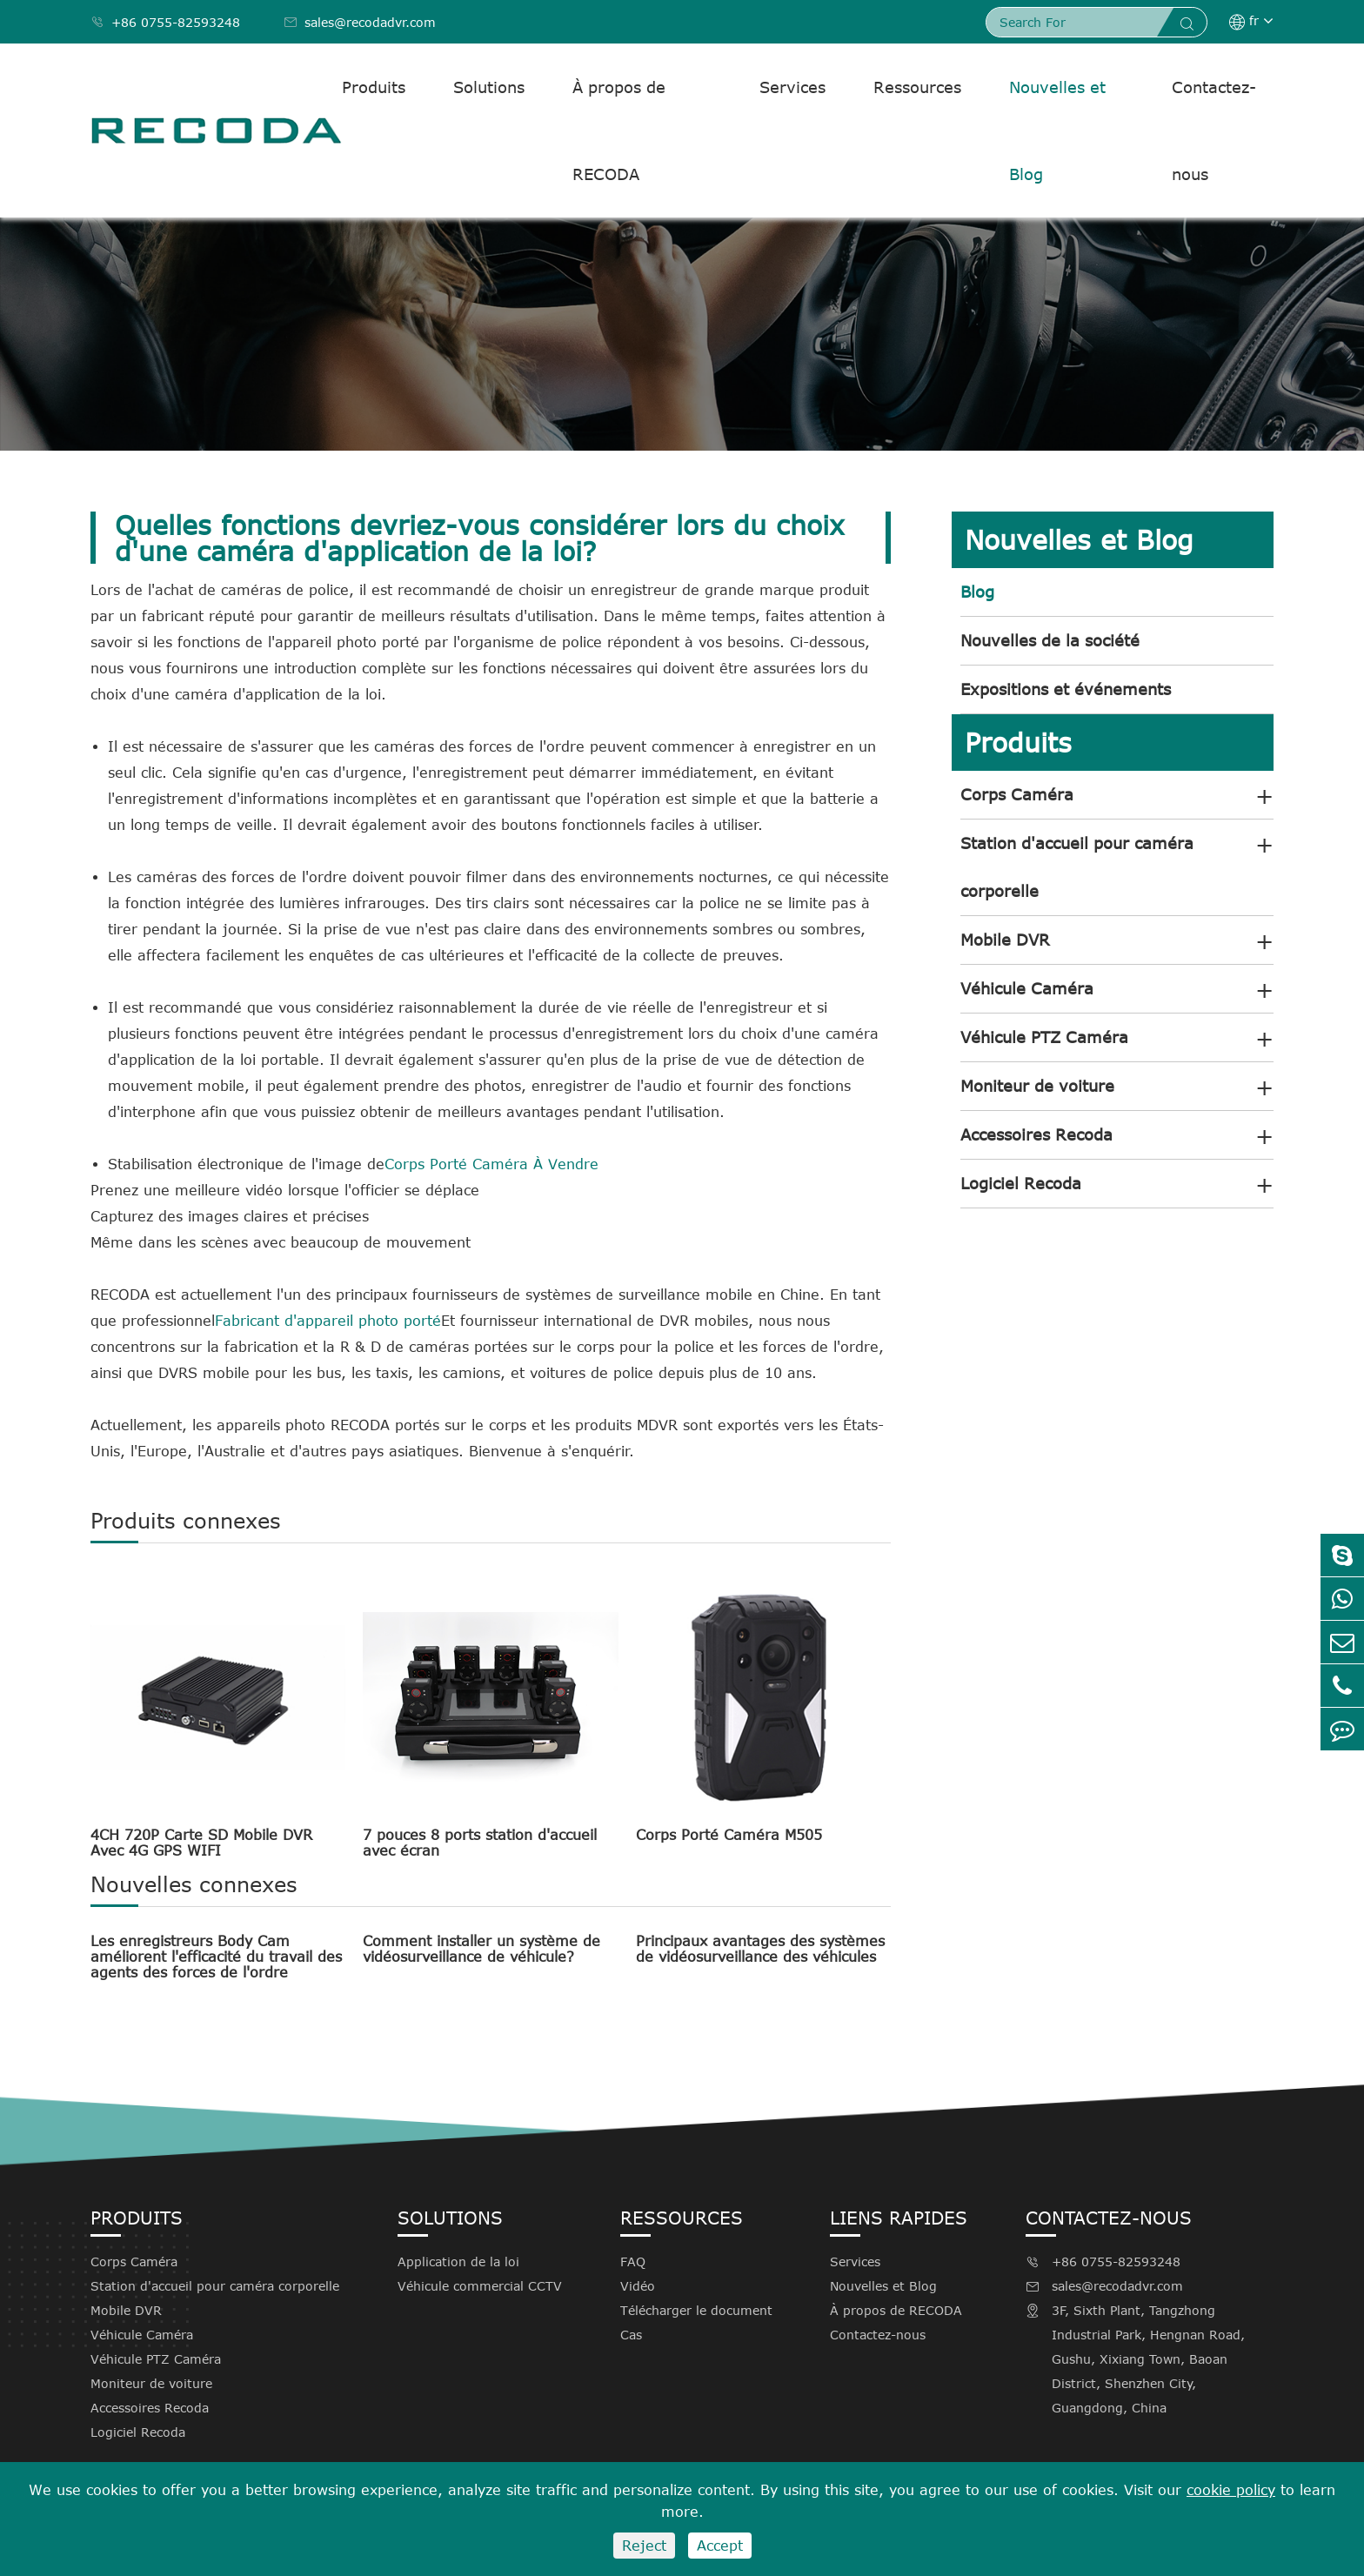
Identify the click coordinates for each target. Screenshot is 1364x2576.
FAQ (632, 2261)
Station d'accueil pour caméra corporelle (1077, 866)
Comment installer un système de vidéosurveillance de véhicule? (481, 1948)
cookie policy (1231, 2490)
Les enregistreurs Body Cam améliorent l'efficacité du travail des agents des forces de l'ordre (216, 1956)
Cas (631, 2334)
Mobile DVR (1005, 939)
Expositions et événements (1065, 689)
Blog (977, 591)
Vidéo (637, 2285)
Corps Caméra (1016, 794)
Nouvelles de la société (1050, 640)
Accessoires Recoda (1036, 1134)
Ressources (917, 87)
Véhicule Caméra (1026, 988)
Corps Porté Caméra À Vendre (491, 1164)
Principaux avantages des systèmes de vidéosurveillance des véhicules (760, 1948)
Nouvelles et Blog (1057, 130)
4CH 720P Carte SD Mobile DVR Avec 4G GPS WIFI (201, 1842)
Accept (720, 2545)
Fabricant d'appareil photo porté (328, 1320)
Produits (373, 87)
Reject (644, 2545)
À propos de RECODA (618, 130)
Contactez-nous (1214, 130)
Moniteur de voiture (1037, 1085)
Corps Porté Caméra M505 (729, 1835)
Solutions (489, 87)
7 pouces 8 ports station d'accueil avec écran (480, 1842)
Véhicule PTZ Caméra (1044, 1037)
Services (792, 87)
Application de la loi (458, 2261)
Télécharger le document (696, 2310)
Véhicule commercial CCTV (480, 2285)
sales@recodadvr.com (360, 22)
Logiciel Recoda (1020, 1183)
